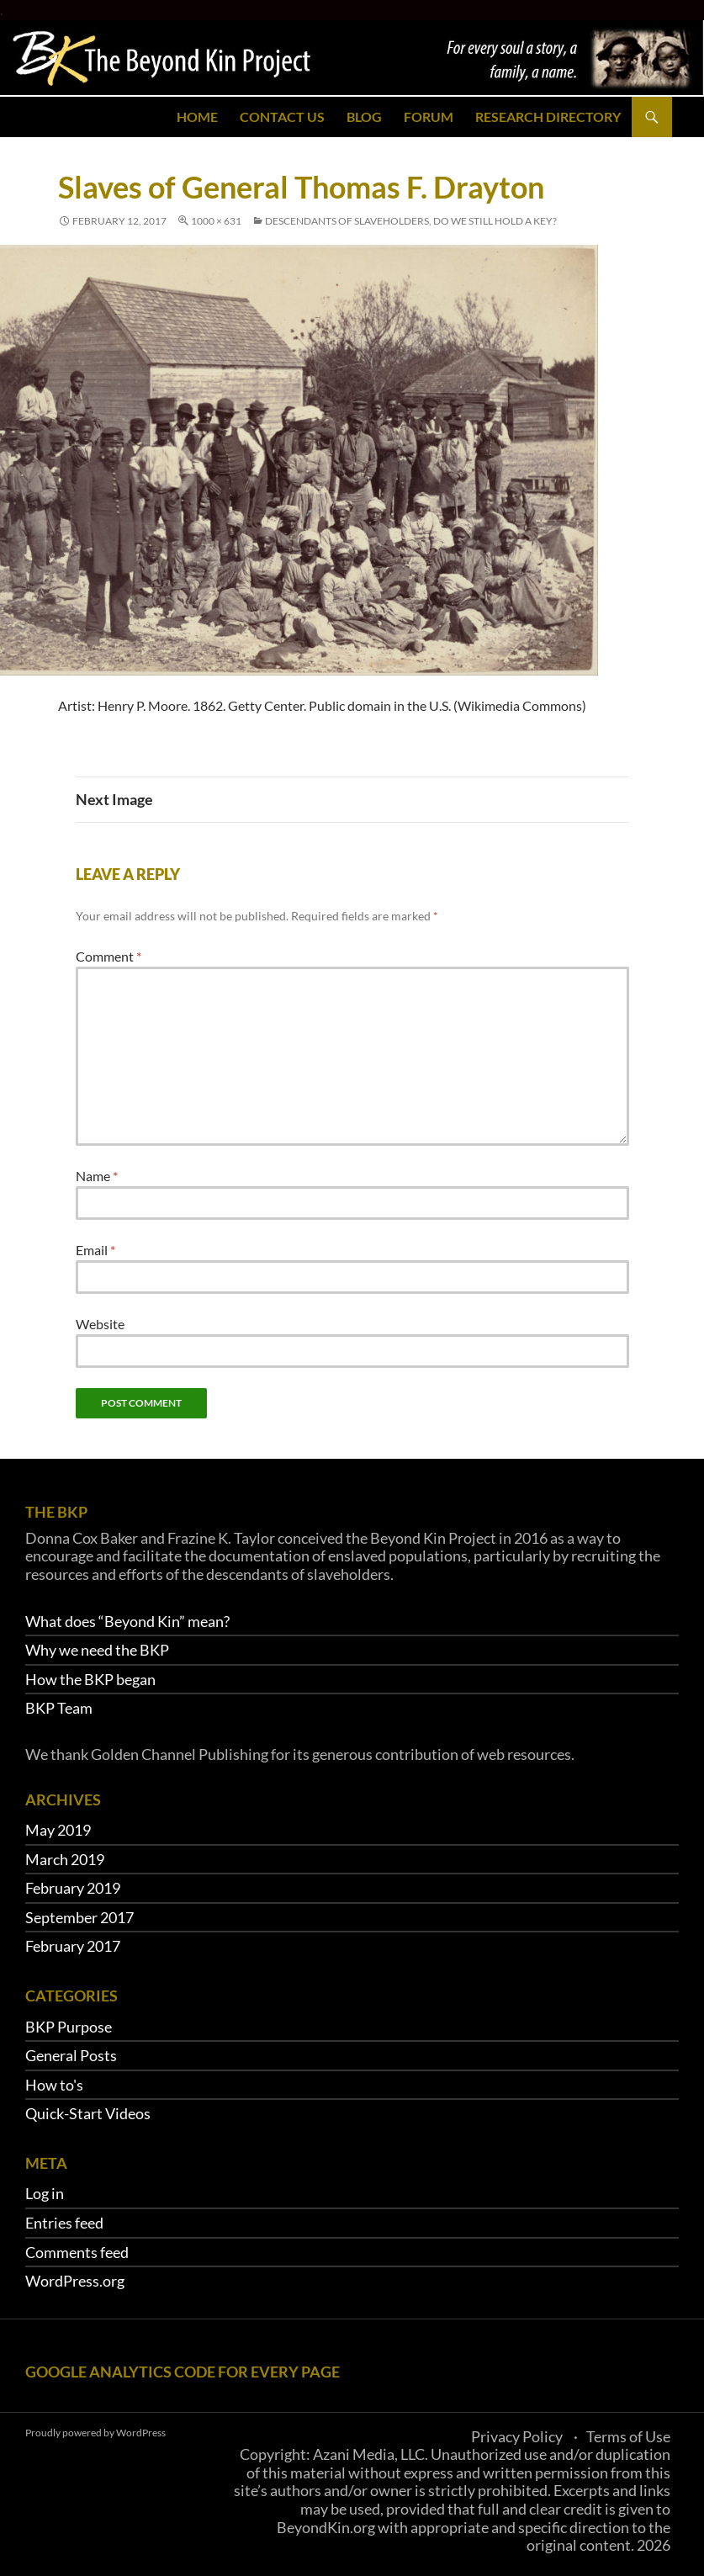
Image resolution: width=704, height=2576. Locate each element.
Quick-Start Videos (88, 2113)
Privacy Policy (517, 2436)
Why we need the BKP (97, 1649)
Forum (428, 117)
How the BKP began (90, 1679)
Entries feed (64, 2222)
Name (97, 1176)
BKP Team (59, 1708)
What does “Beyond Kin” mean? (127, 1621)
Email (95, 1250)
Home (197, 117)
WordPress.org (74, 2280)
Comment (108, 956)
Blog (364, 117)
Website (100, 1324)
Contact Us (282, 117)
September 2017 (79, 1917)
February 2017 (72, 1946)
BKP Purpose (68, 2026)
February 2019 (72, 1888)
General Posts (71, 2055)
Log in (44, 2193)
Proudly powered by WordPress (95, 2432)
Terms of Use (628, 2436)
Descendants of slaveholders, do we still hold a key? (411, 221)
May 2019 (58, 1830)
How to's (54, 2084)
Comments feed (77, 2252)
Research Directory (548, 117)
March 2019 (64, 1859)
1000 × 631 (216, 221)
